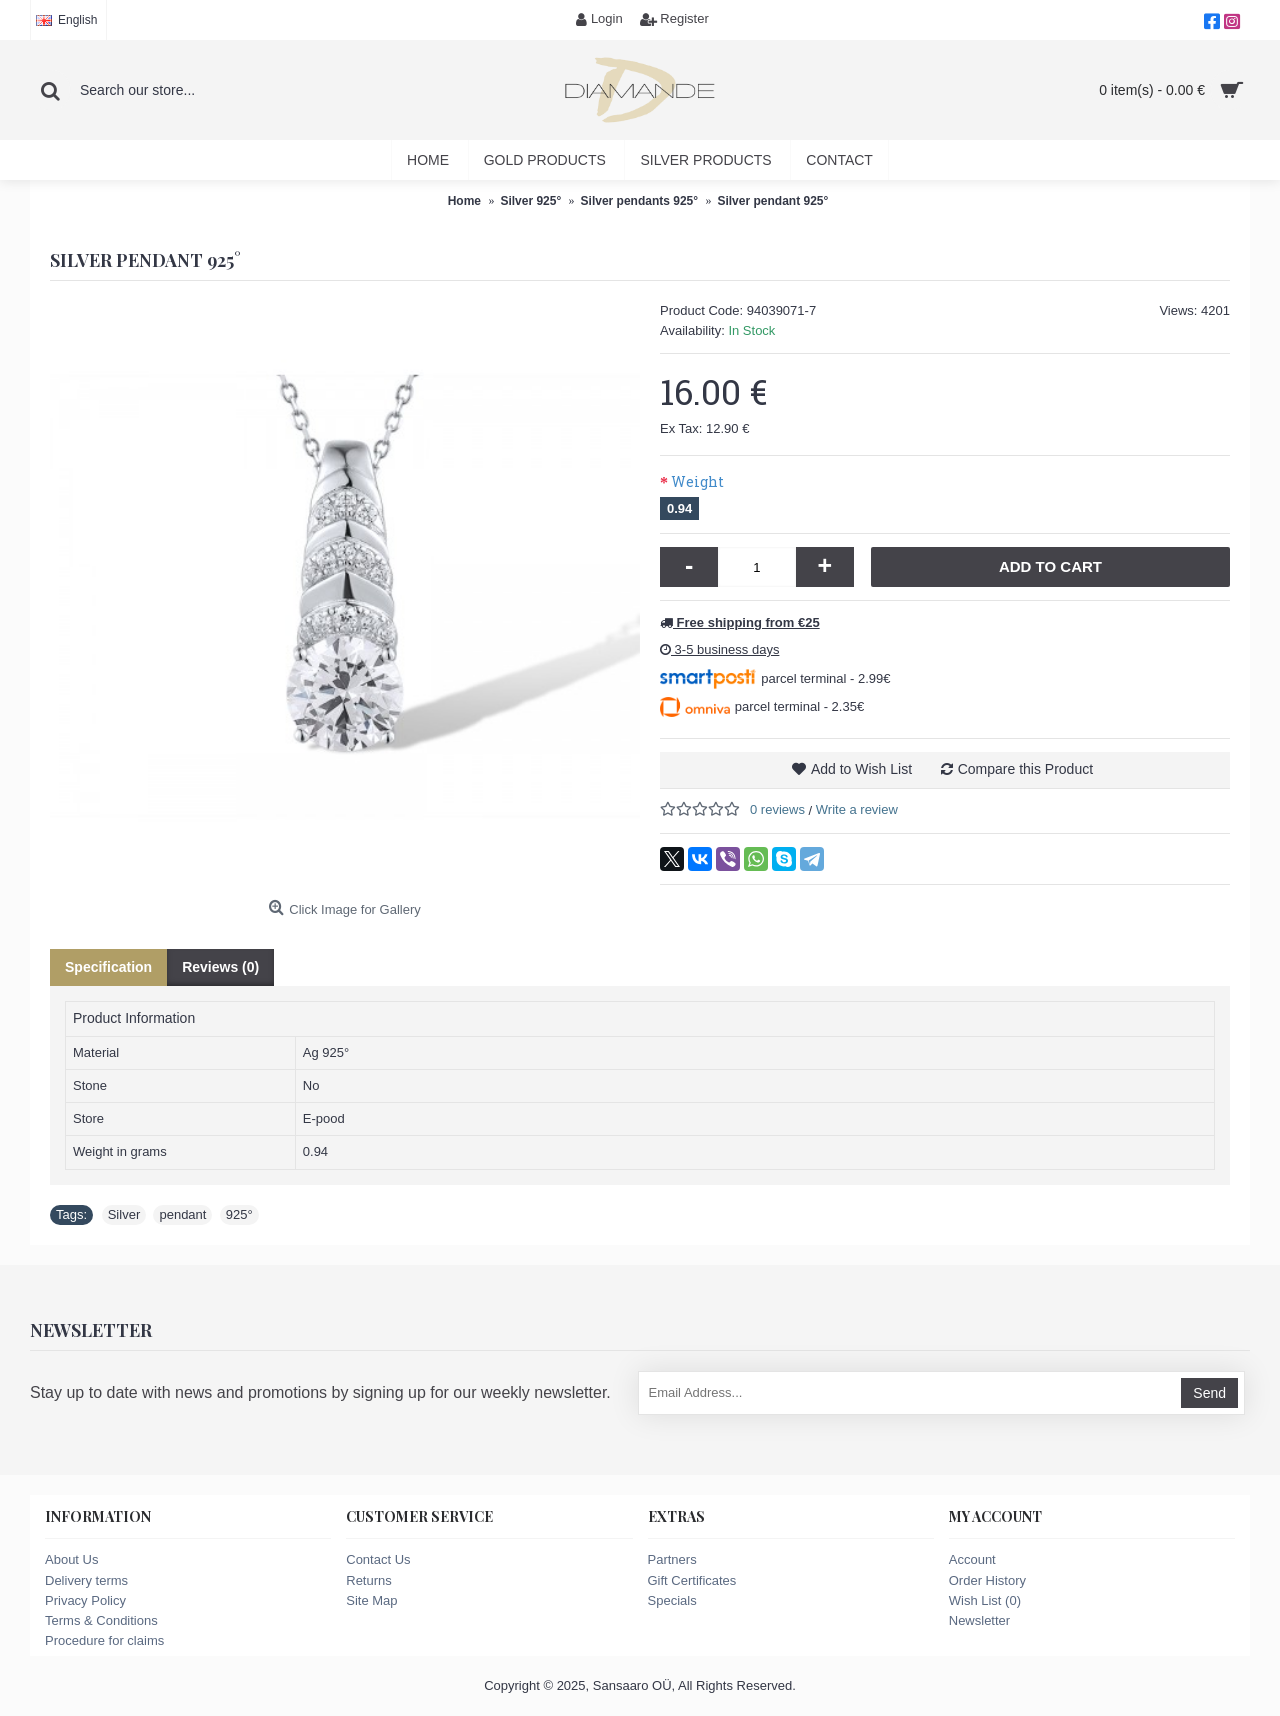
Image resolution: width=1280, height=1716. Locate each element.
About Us (71, 1559)
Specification (108, 967)
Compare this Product (1025, 769)
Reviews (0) (220, 967)
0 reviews (777, 809)
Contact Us (378, 1559)
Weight (697, 481)
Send (1209, 1393)
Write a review (857, 809)
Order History (987, 1580)
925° (239, 1214)
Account (972, 1559)
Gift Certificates (692, 1580)
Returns (369, 1580)
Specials (672, 1600)
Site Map (371, 1600)
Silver (124, 1214)
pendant (182, 1214)
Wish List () (985, 1600)
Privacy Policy (85, 1600)
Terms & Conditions (101, 1620)
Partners (672, 1559)
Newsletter (979, 1620)
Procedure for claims (104, 1640)
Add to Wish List (861, 769)
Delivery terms (86, 1580)
